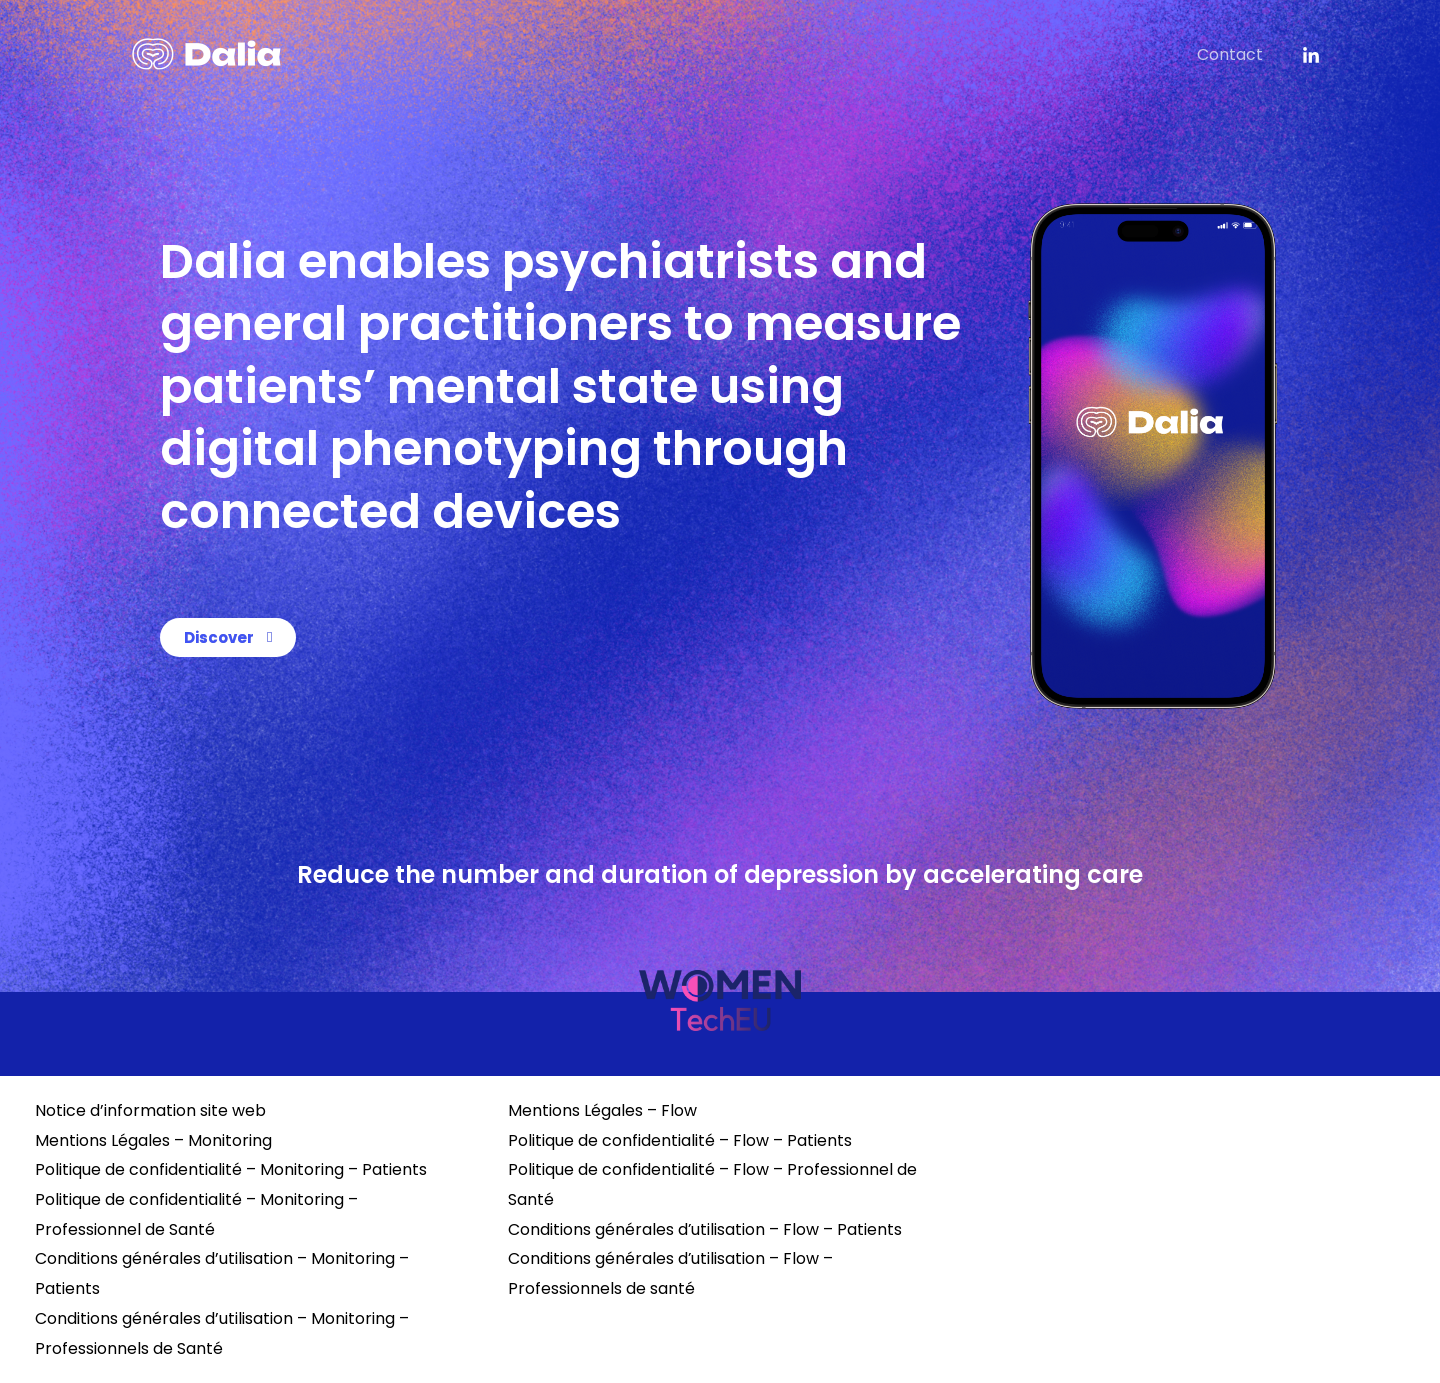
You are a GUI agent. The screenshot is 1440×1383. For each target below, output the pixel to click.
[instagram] (1311, 56)
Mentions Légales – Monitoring (153, 1140)
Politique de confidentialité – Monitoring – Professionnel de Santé (196, 1214)
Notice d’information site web (150, 1110)
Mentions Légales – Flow (602, 1110)
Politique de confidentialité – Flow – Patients (680, 1140)
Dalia (1148, 54)
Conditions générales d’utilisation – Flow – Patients (705, 1229)
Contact (1233, 54)
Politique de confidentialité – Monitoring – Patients (231, 1169)
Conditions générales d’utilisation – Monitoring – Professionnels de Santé (222, 1333)
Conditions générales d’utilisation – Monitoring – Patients (222, 1273)
